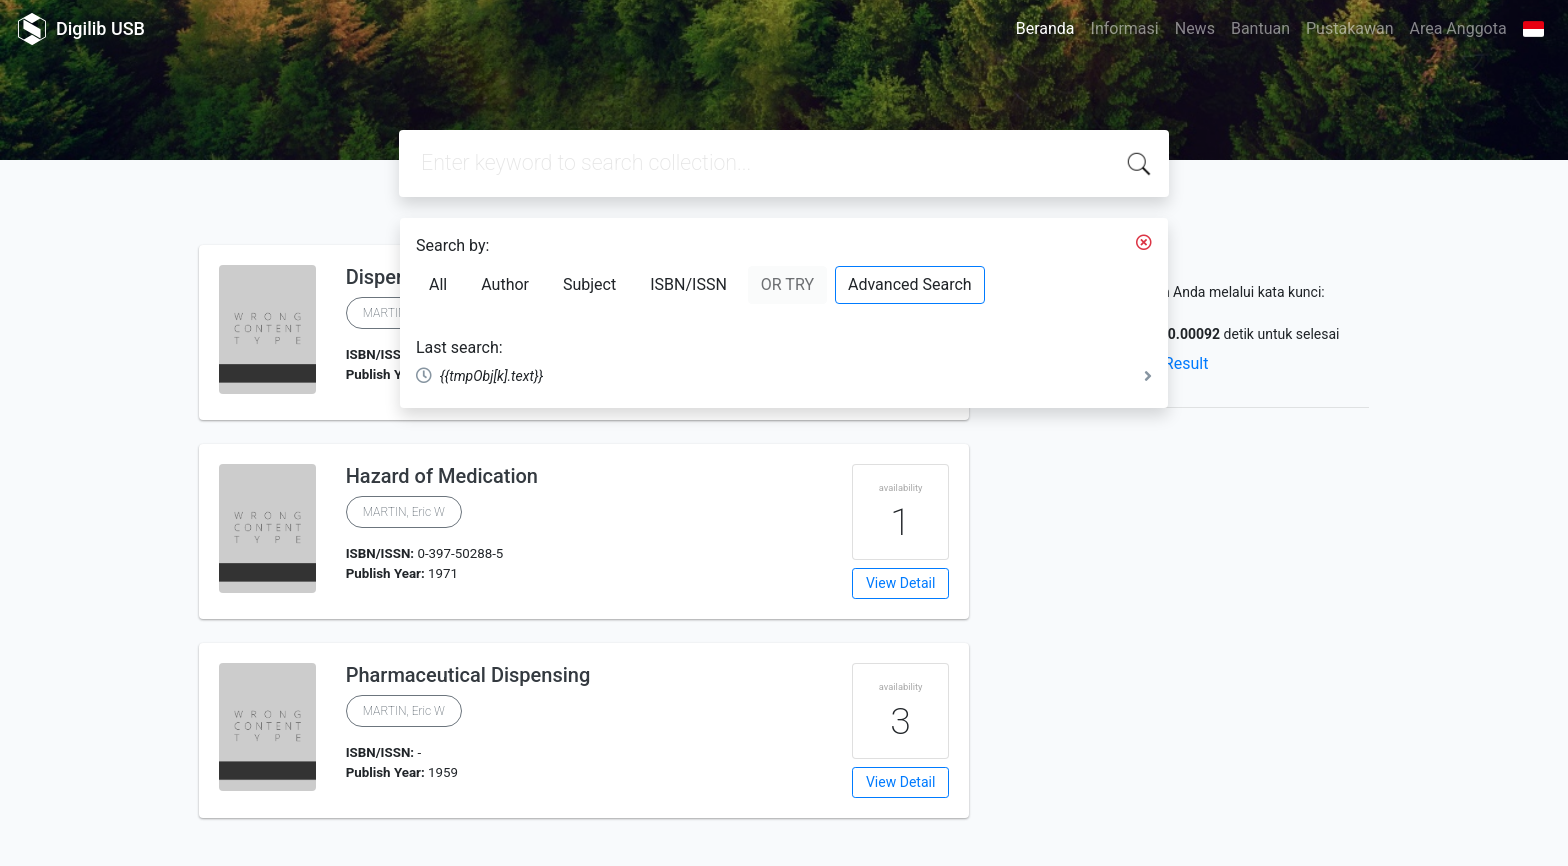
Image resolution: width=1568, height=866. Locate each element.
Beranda (1045, 28)
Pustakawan (1349, 28)
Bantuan (1260, 28)
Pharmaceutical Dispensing (468, 675)
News (1195, 28)
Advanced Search (910, 284)
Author (505, 284)
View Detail (900, 583)
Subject (589, 284)
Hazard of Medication (442, 476)
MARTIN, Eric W (404, 512)
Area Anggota (1458, 28)
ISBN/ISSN (688, 284)
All (438, 284)
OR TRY (787, 284)
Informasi (1125, 28)
